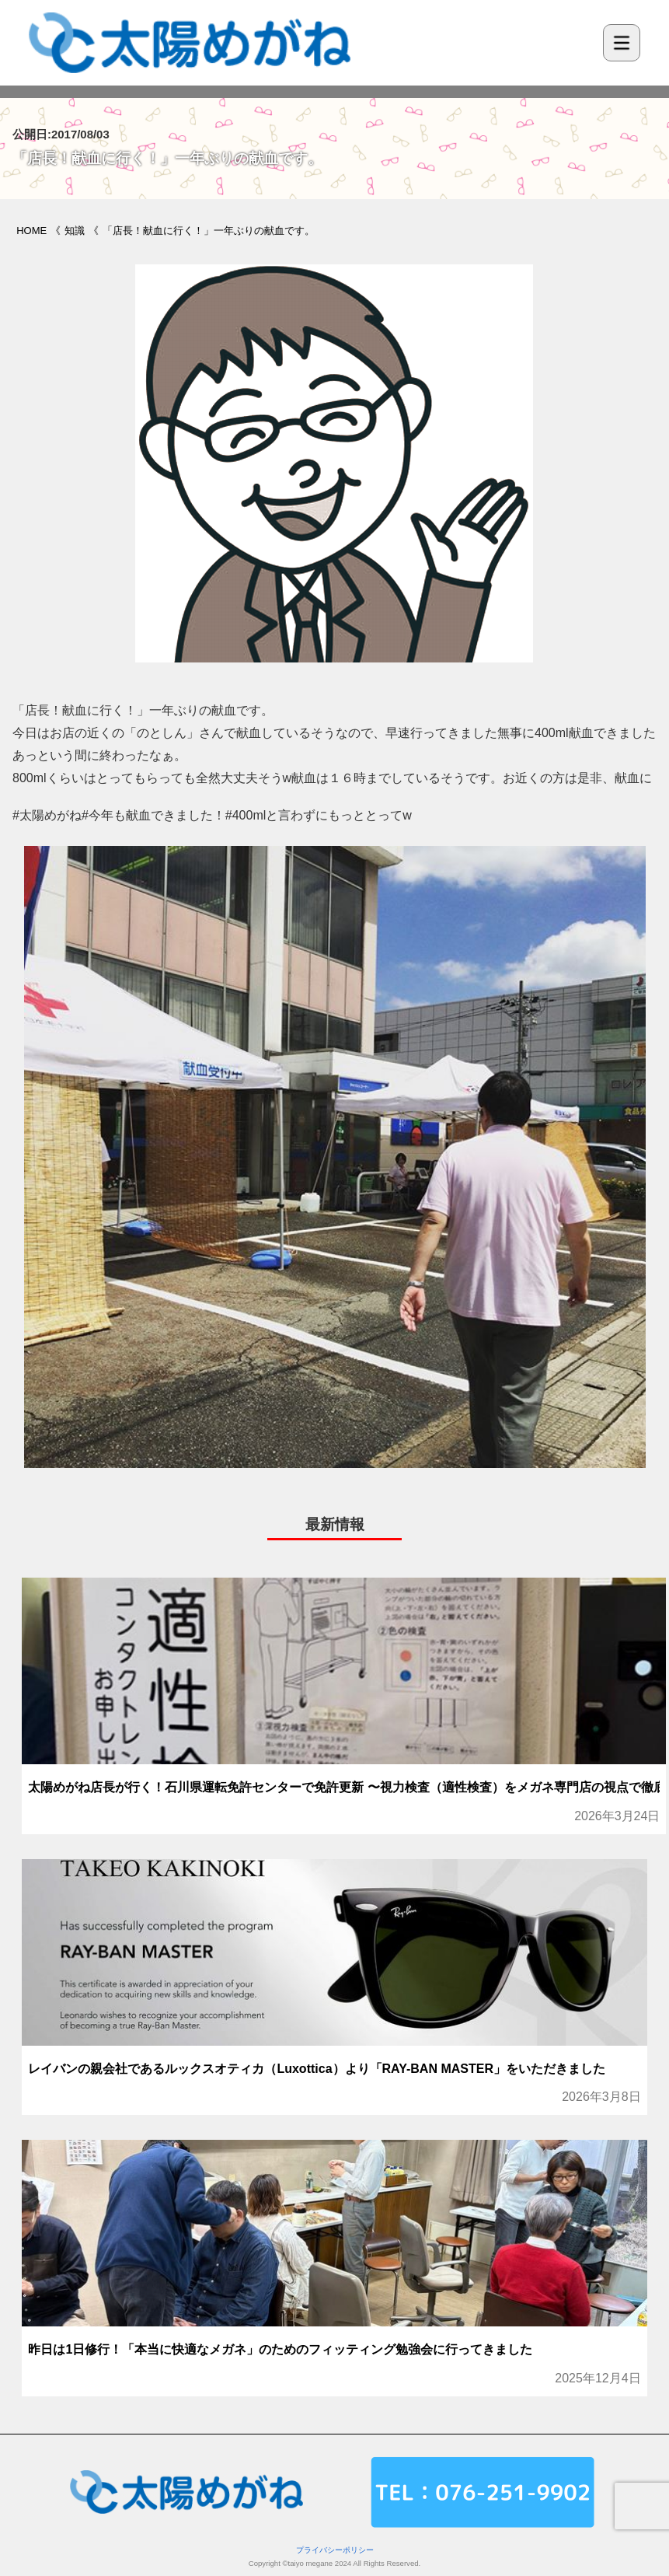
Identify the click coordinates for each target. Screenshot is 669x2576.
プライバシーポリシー (335, 2550)
